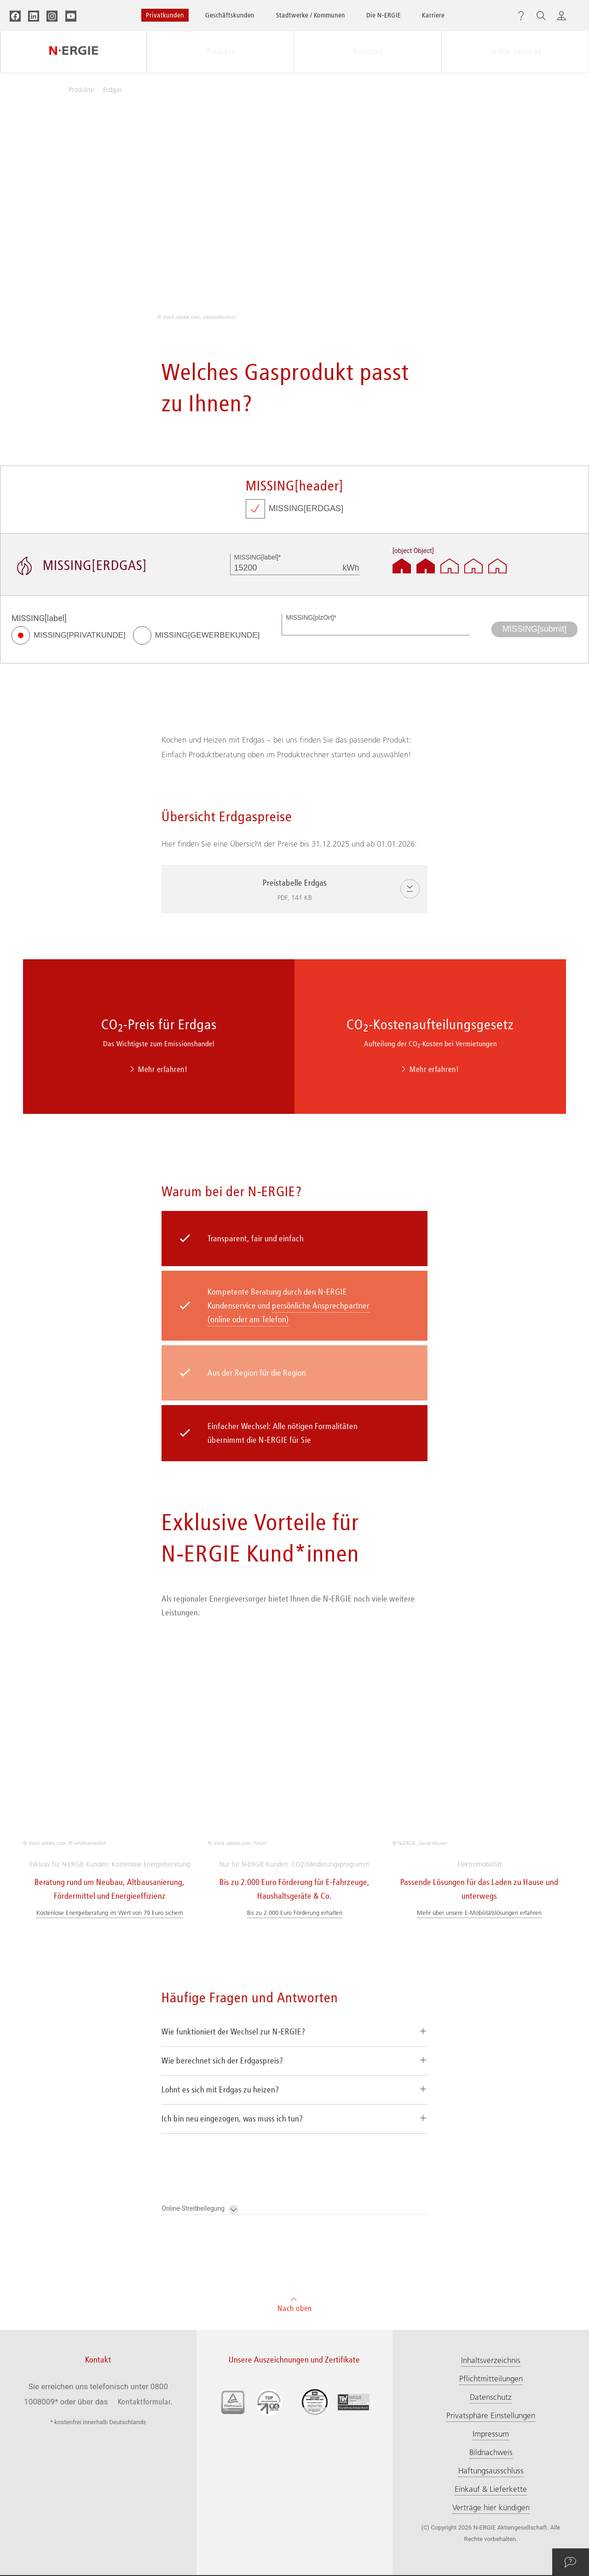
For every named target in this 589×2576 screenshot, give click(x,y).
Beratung (368, 51)
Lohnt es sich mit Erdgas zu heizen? (220, 1916)
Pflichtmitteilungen (491, 2205)
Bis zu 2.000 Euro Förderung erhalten (294, 1739)
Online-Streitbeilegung (200, 2036)
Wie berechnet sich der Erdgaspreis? (222, 1887)
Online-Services (515, 51)
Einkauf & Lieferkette (491, 2315)
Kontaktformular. (145, 2228)
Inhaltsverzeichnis (490, 2186)
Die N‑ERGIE (383, 15)
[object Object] (413, 550)
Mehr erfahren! (159, 1069)
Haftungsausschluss (491, 2297)
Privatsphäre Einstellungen (490, 2242)
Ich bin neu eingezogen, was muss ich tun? (232, 1945)
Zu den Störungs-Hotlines (297, 2512)
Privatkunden (165, 15)
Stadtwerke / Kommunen (310, 15)
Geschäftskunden (229, 15)
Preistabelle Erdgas (311, 891)
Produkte (221, 51)
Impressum (491, 2260)
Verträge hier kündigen (491, 2334)
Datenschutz (491, 2223)
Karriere (433, 15)
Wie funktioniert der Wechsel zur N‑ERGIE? (234, 1858)
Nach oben (294, 2130)
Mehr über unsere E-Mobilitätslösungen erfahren (479, 1739)
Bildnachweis (491, 2278)
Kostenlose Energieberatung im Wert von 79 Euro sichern (109, 1739)
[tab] (294, 1858)
